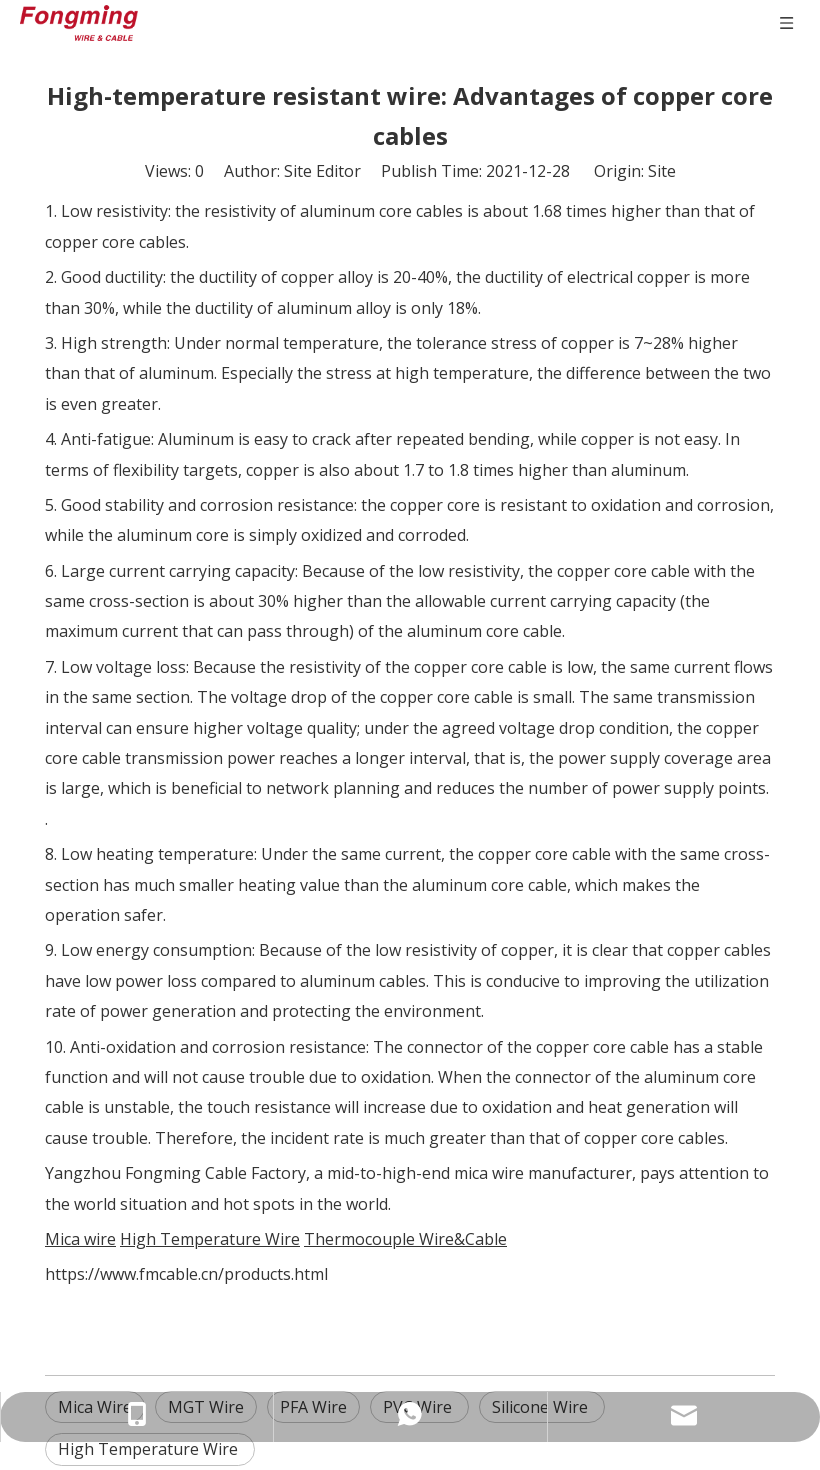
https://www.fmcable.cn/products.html (186, 1274)
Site (662, 171)
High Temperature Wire (150, 1449)
